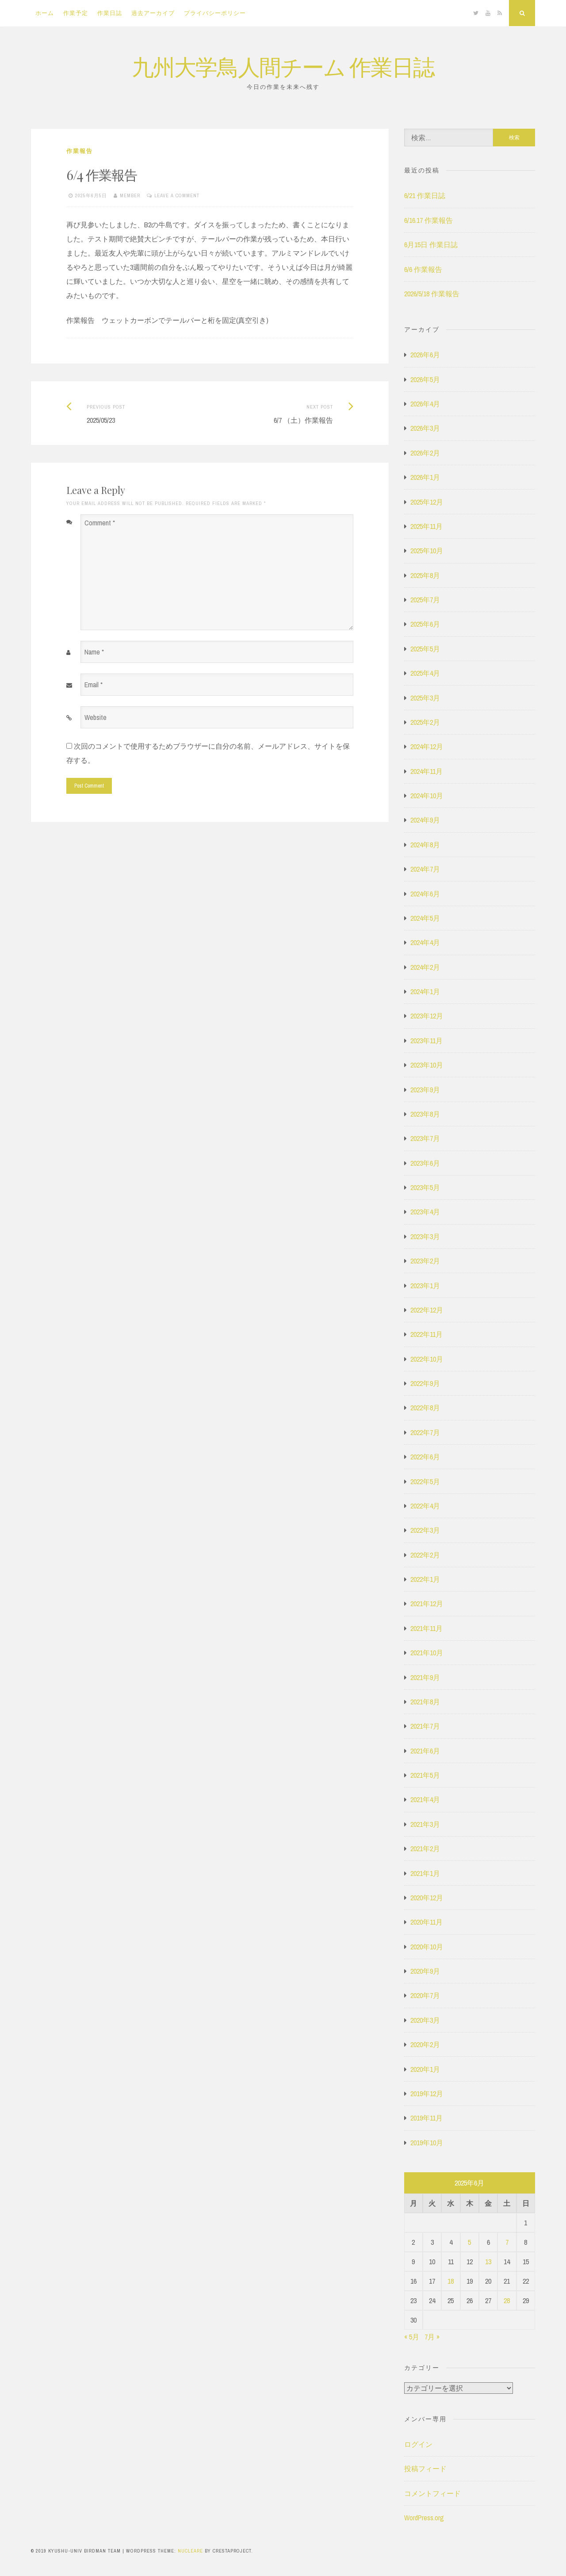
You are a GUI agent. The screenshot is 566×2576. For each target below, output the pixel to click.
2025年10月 (426, 550)
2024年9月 (425, 820)
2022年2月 (425, 1555)
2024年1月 (425, 991)
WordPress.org (424, 2517)
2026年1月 (425, 477)
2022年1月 (425, 1579)
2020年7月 (425, 1995)
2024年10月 (426, 795)
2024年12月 (426, 746)
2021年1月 (425, 1873)
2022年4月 (425, 1506)
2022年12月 (426, 1310)
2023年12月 (426, 1016)
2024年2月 (425, 967)
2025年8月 (425, 575)
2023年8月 (425, 1114)
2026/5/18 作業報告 (431, 294)
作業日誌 (109, 13)
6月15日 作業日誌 (431, 244)
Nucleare (190, 2551)
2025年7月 (425, 600)
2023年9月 (425, 1090)
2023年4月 (425, 1212)
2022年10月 (426, 1359)
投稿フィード (425, 2468)
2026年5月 (425, 379)
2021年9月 (425, 1677)
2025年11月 (426, 526)
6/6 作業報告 (423, 269)
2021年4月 (425, 1799)
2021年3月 (425, 1824)
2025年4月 (425, 673)
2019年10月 (426, 2142)
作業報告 (79, 151)
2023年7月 (425, 1138)
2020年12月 (426, 1897)
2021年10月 (426, 1652)
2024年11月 (426, 771)
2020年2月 (425, 2044)
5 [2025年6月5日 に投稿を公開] (469, 2242)
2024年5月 (425, 918)
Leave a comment (176, 195)
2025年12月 (426, 502)
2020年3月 (425, 2020)
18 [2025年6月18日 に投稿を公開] (450, 2281)
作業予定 (75, 13)
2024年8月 (425, 845)
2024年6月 (425, 894)
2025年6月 (425, 624)
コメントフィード (432, 2493)
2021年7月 (425, 1726)
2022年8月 (425, 1407)
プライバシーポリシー (215, 13)
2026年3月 (425, 428)
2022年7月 (425, 1432)
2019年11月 (426, 2118)
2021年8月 (425, 1702)
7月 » (432, 2337)
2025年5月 (425, 649)
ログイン (418, 2444)
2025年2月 (425, 722)
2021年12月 (426, 1603)
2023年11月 (426, 1040)
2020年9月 (425, 1971)
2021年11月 (426, 1628)
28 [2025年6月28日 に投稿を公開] (507, 2300)
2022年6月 (425, 1457)
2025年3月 (425, 698)
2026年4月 (425, 404)
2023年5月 (425, 1187)
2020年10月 (426, 1947)
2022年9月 (425, 1383)
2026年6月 (425, 355)
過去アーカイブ (153, 13)
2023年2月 (425, 1261)
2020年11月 (426, 1922)
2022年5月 (425, 1481)
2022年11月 (426, 1334)
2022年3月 (425, 1530)
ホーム (44, 13)
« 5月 (411, 2337)
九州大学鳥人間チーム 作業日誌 (283, 66)
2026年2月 (425, 453)
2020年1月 (425, 2069)
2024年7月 (425, 869)
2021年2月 (425, 1848)
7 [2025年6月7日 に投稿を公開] (507, 2242)
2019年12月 (426, 2093)
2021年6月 (425, 1751)
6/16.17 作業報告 (428, 220)
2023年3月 (425, 1236)
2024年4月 (425, 942)
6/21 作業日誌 (424, 195)
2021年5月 (425, 1775)
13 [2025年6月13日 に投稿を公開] (488, 2261)
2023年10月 (426, 1065)
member (130, 195)
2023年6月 (425, 1163)
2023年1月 (425, 1285)
